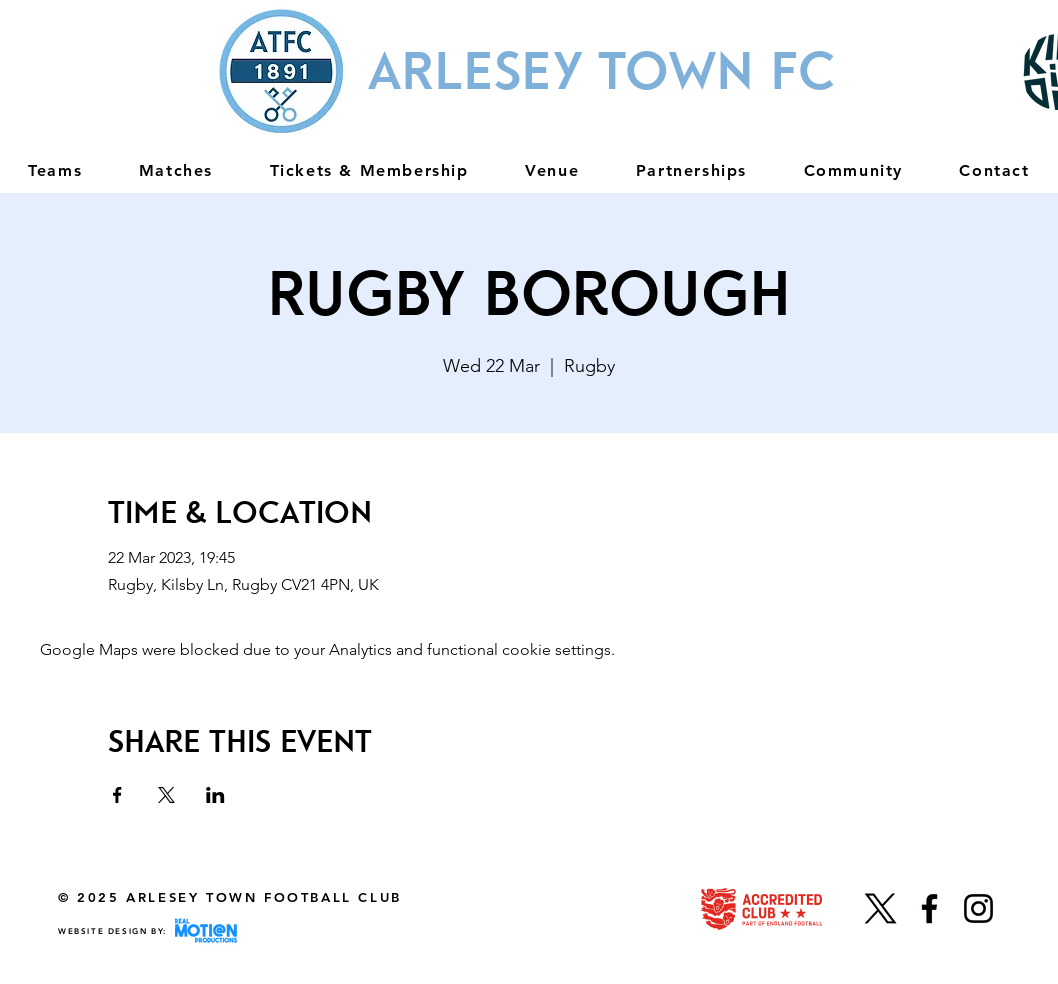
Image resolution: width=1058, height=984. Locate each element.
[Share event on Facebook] (117, 795)
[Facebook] (929, 908)
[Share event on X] (166, 795)
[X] (880, 908)
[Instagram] (978, 908)
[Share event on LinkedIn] (215, 795)
